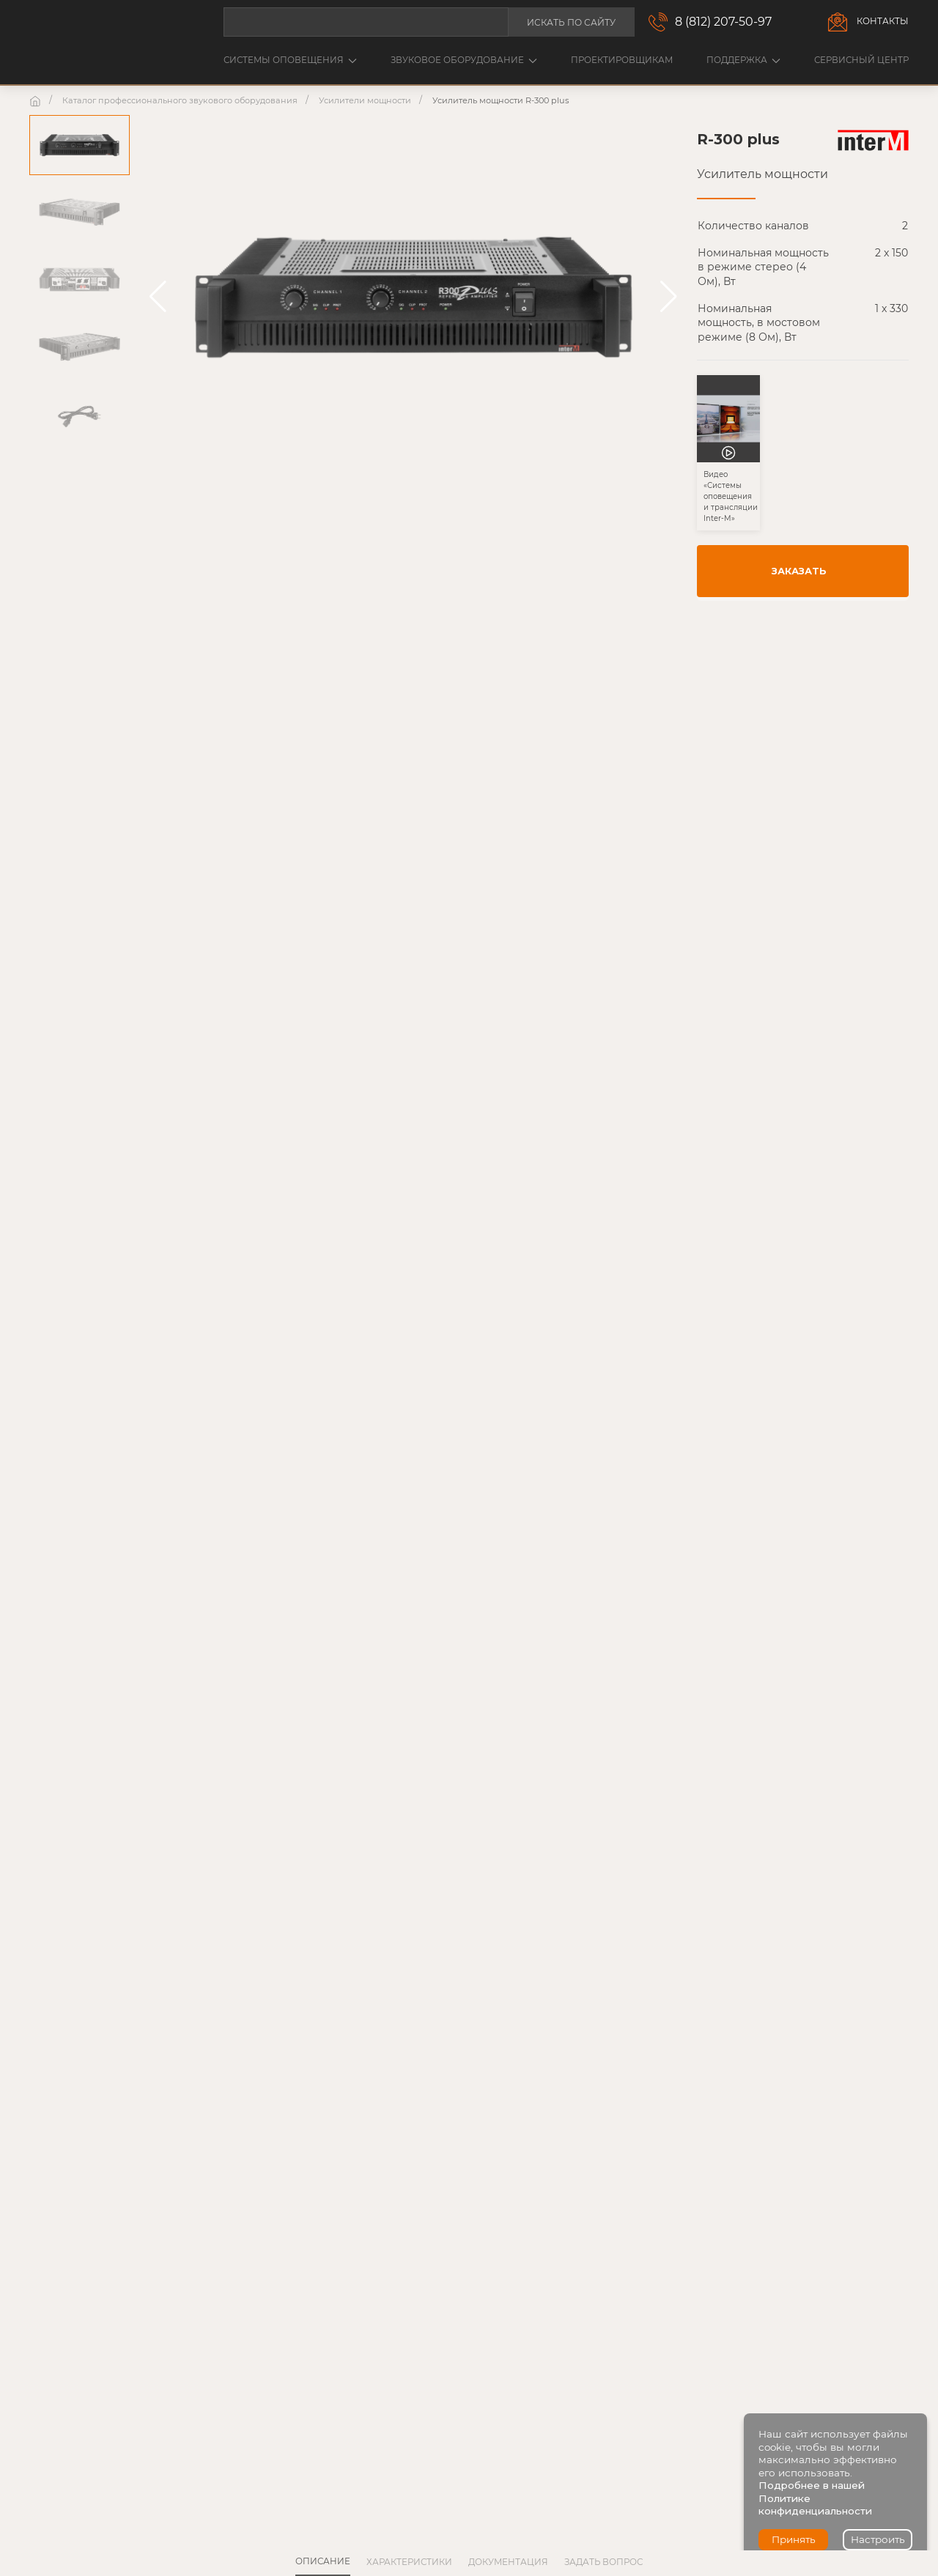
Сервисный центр (861, 60)
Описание (322, 2561)
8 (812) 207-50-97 (723, 22)
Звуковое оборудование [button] (464, 60)
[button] (158, 297)
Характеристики (409, 2562)
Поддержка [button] (743, 60)
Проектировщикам (622, 60)
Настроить (878, 2539)
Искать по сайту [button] (571, 22)
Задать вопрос (603, 2562)
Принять (794, 2539)
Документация (508, 2562)
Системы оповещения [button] (290, 60)
